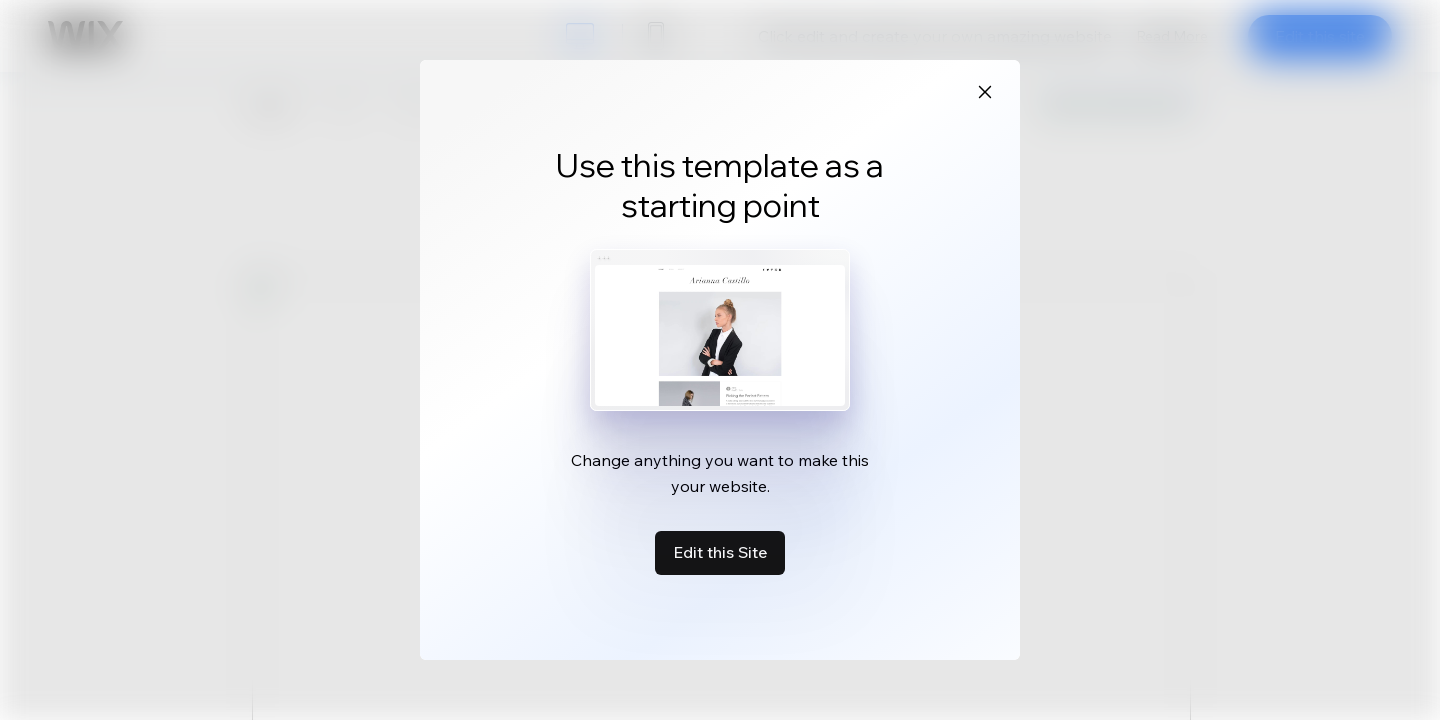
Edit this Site (720, 552)
